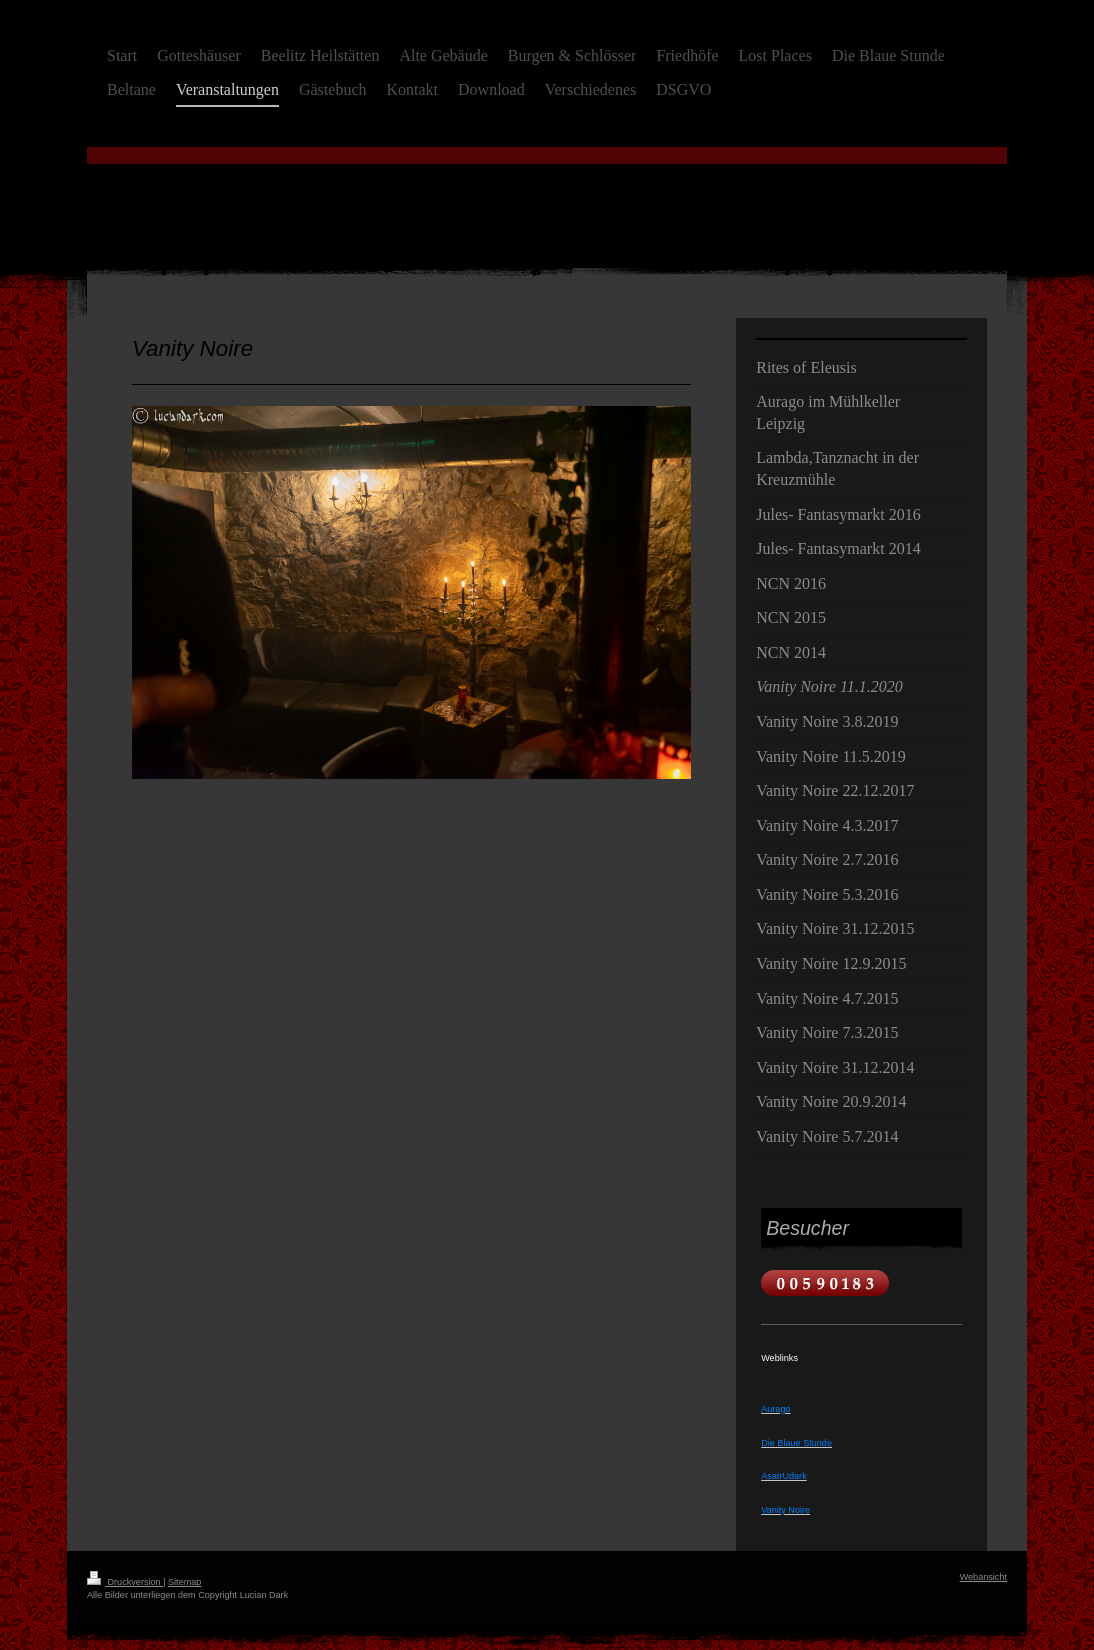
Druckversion (125, 1582)
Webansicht (983, 1577)
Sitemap (184, 1582)
